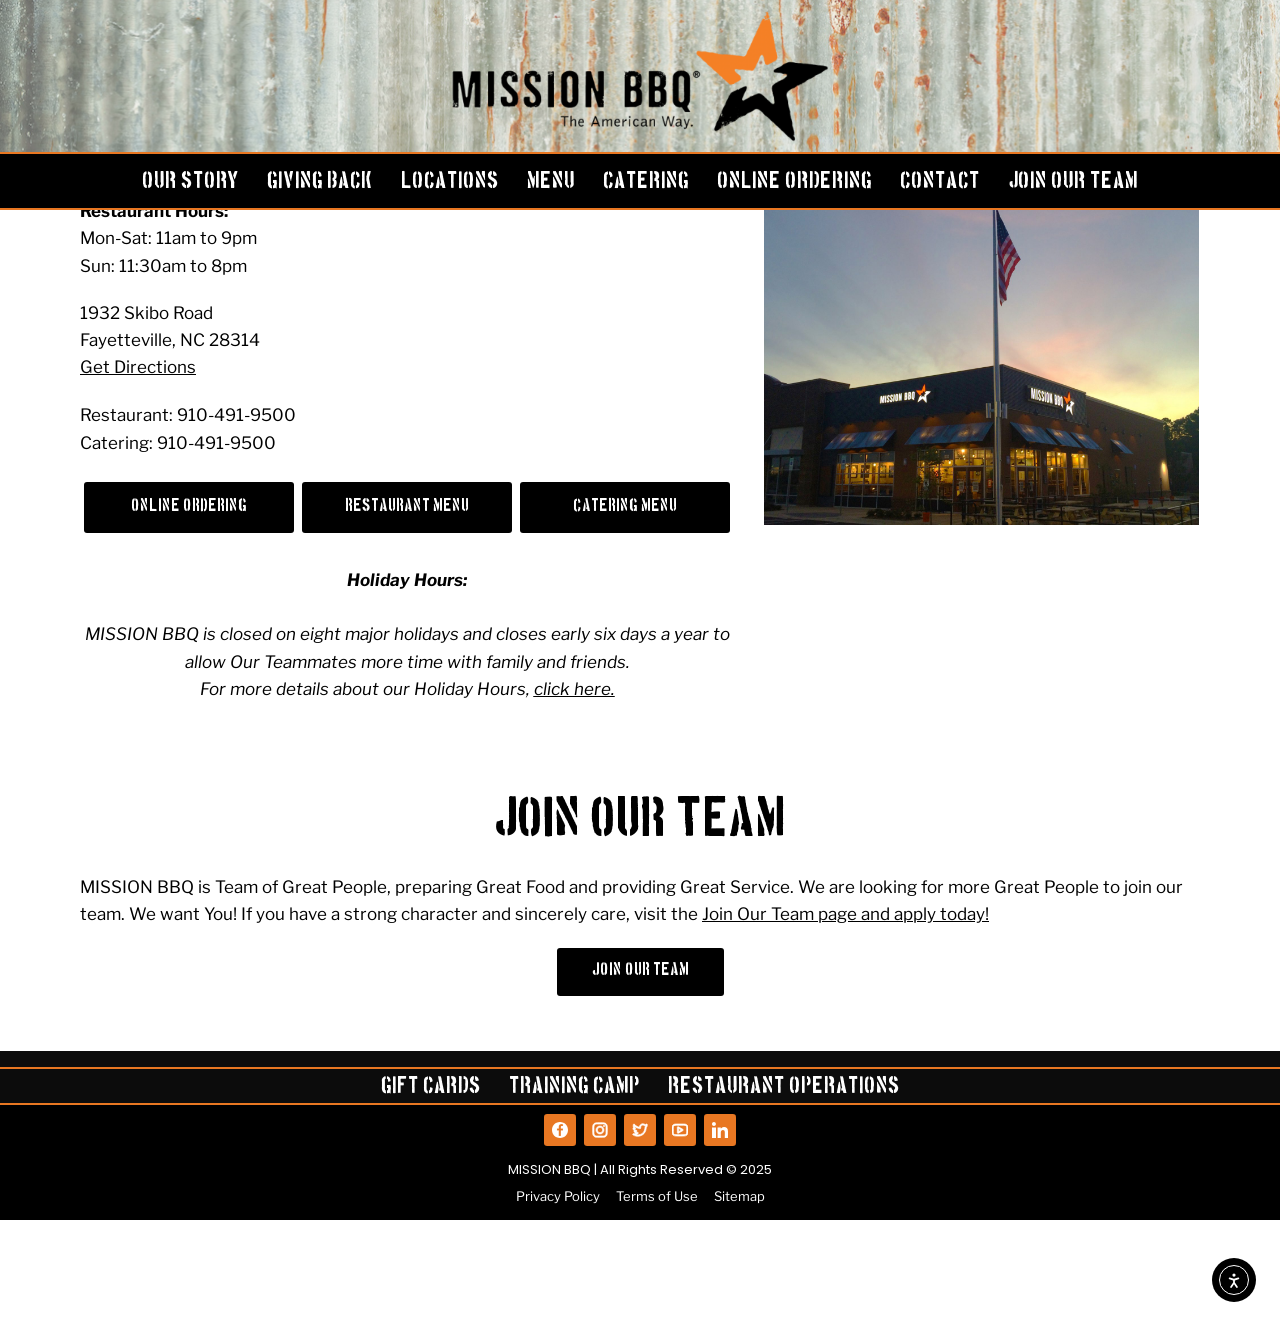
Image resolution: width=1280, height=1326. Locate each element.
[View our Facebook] (560, 1236)
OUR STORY (190, 183)
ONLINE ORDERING (794, 183)
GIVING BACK (320, 183)
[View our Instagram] (600, 1236)
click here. (574, 795)
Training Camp (574, 1195)
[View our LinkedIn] (720, 1236)
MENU (551, 183)
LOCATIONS (450, 183)
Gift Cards (431, 1195)
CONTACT (940, 183)
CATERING (646, 183)
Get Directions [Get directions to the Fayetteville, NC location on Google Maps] (138, 472)
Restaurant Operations (784, 1195)
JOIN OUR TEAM (1073, 183)
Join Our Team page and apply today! (845, 1020)
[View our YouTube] (680, 1236)
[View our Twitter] (640, 1236)
